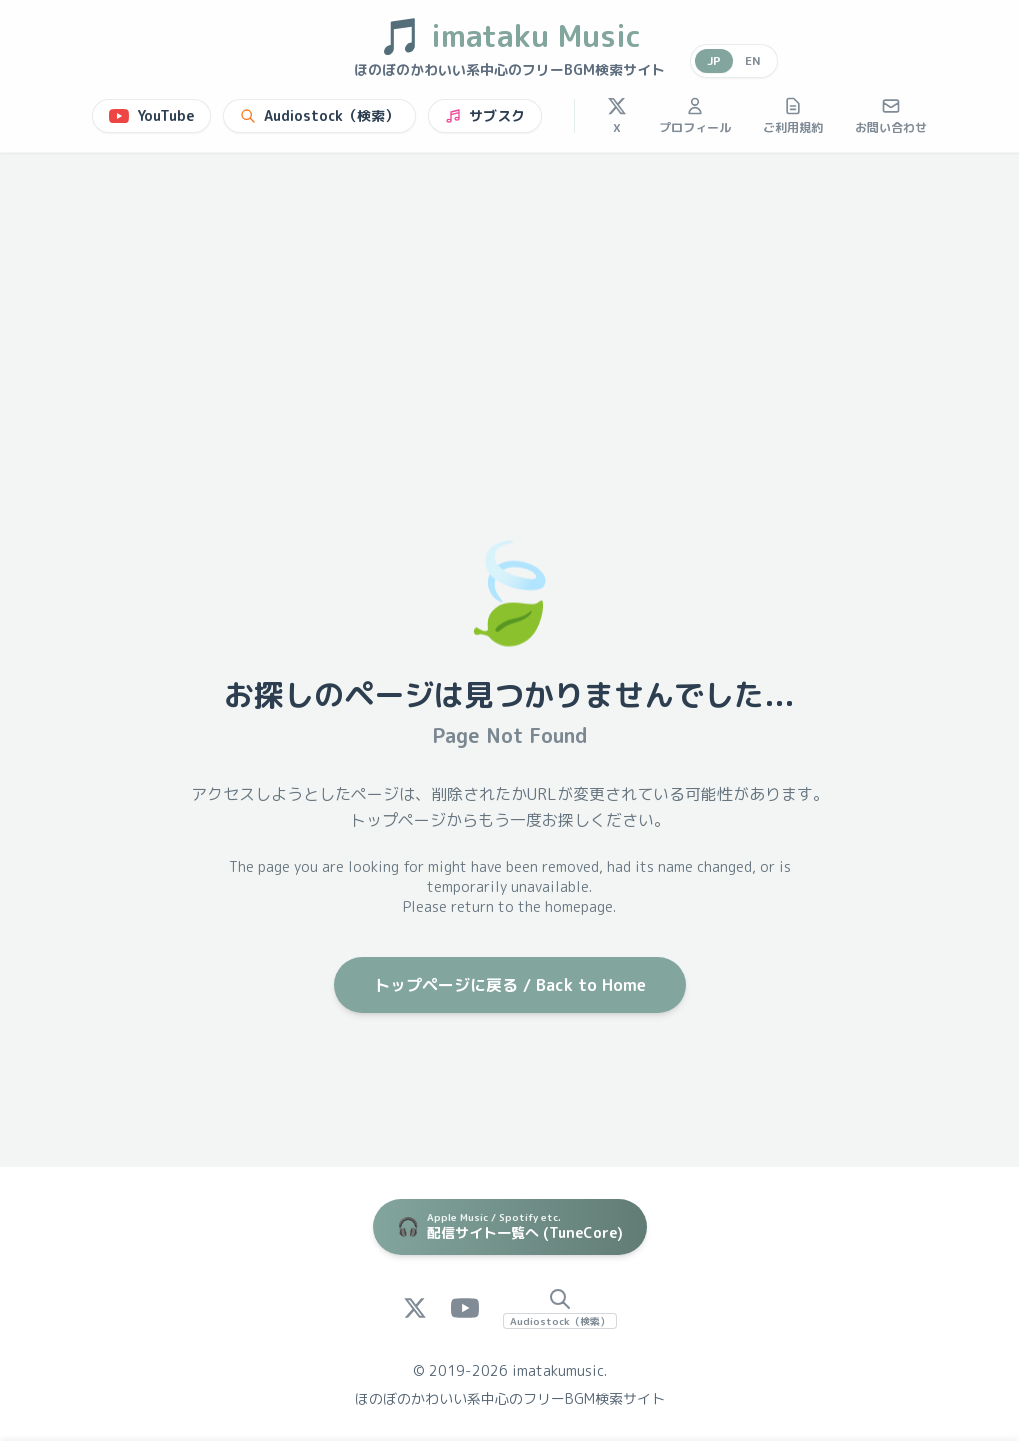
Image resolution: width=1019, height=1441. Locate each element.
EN (753, 60)
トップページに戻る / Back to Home (510, 985)
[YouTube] (465, 1308)
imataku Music (509, 36)
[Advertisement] (509, 303)
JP (714, 60)
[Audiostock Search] (560, 1308)
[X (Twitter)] (415, 1308)
